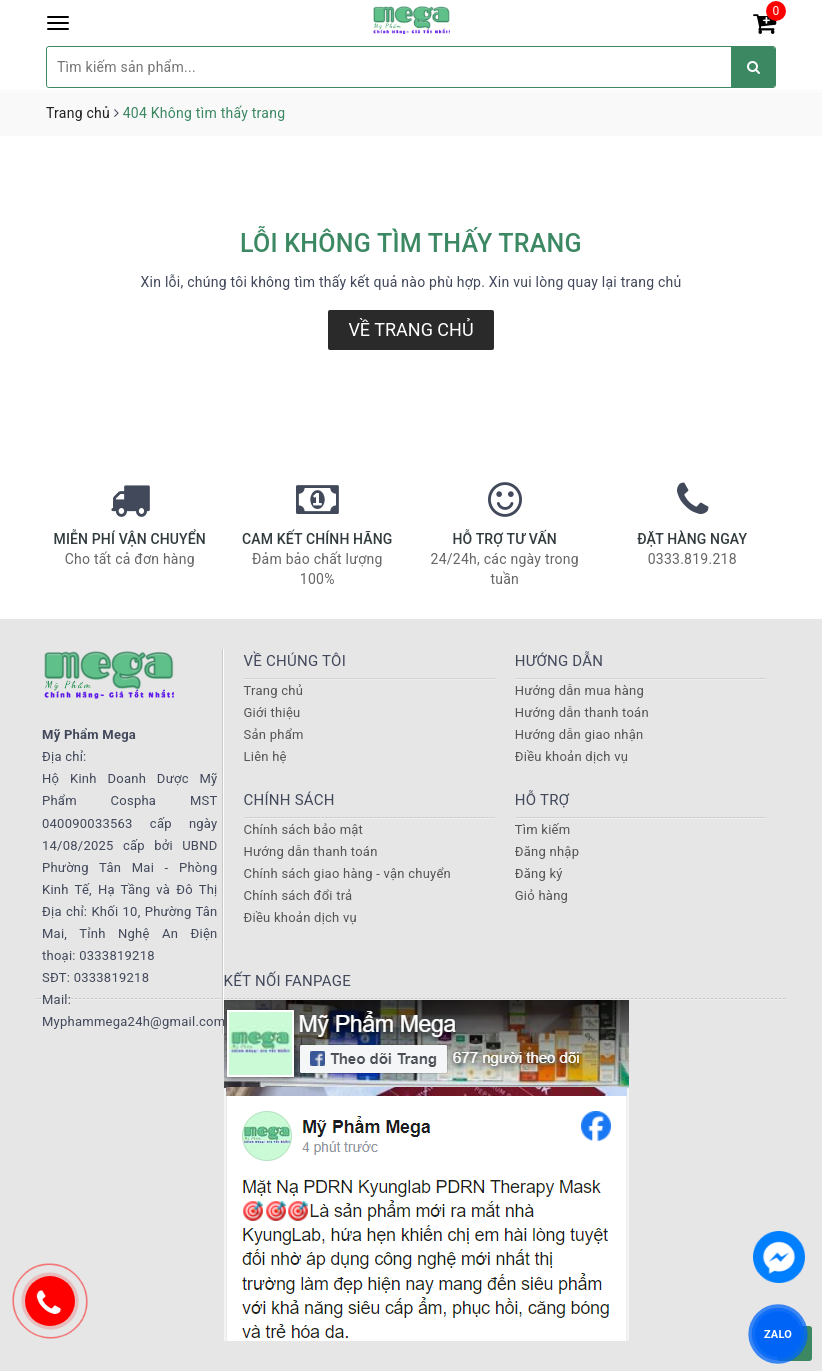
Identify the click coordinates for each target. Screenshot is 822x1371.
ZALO (778, 1333)
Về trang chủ (410, 329)
